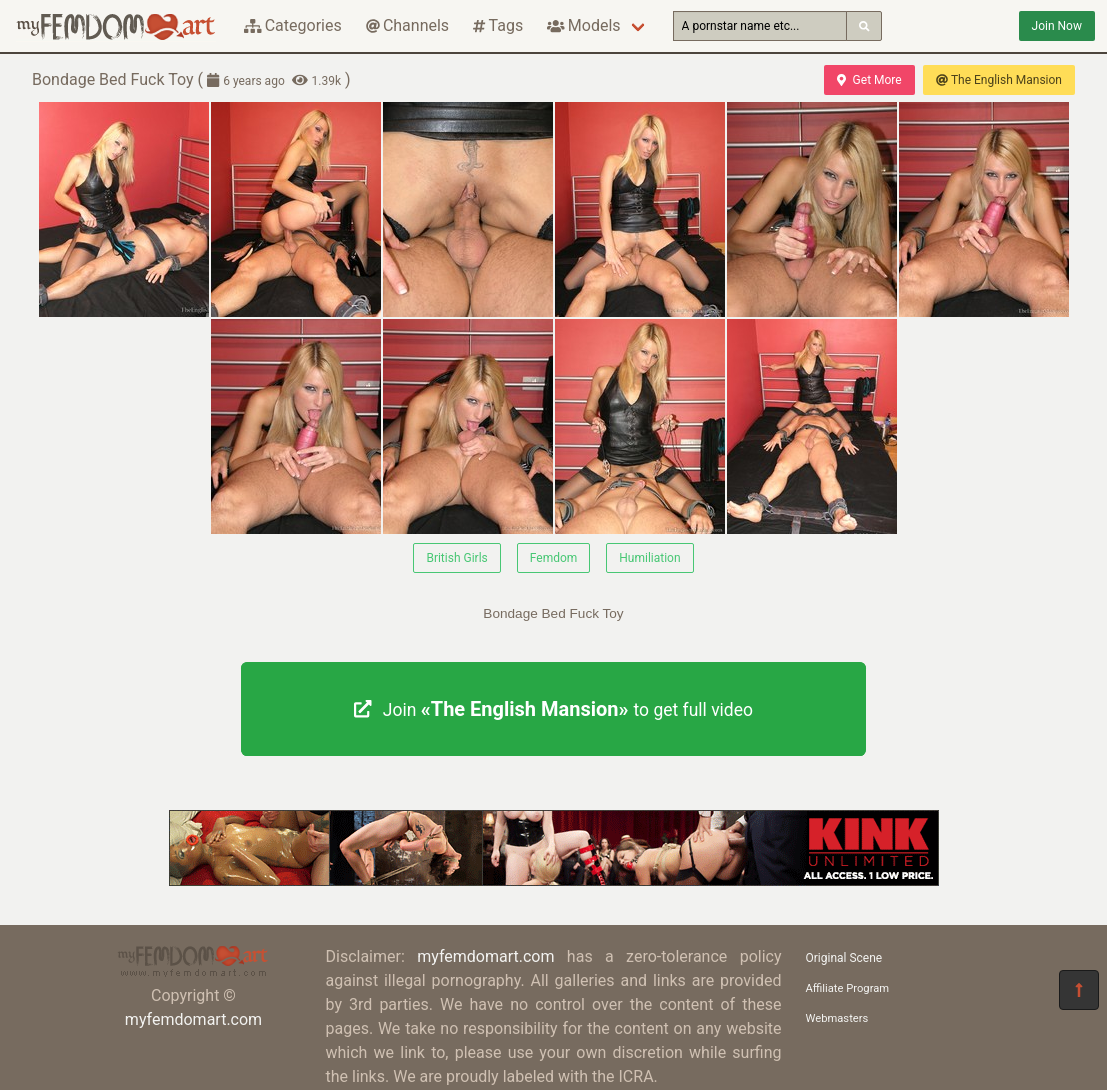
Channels (407, 25)
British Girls (456, 558)
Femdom (554, 558)
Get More (869, 80)
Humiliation (649, 558)
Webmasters (837, 1018)
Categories (293, 25)
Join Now (1057, 26)
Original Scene (844, 958)
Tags (498, 25)
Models (583, 25)
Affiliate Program (848, 988)
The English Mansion (999, 80)
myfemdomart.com (193, 1019)
